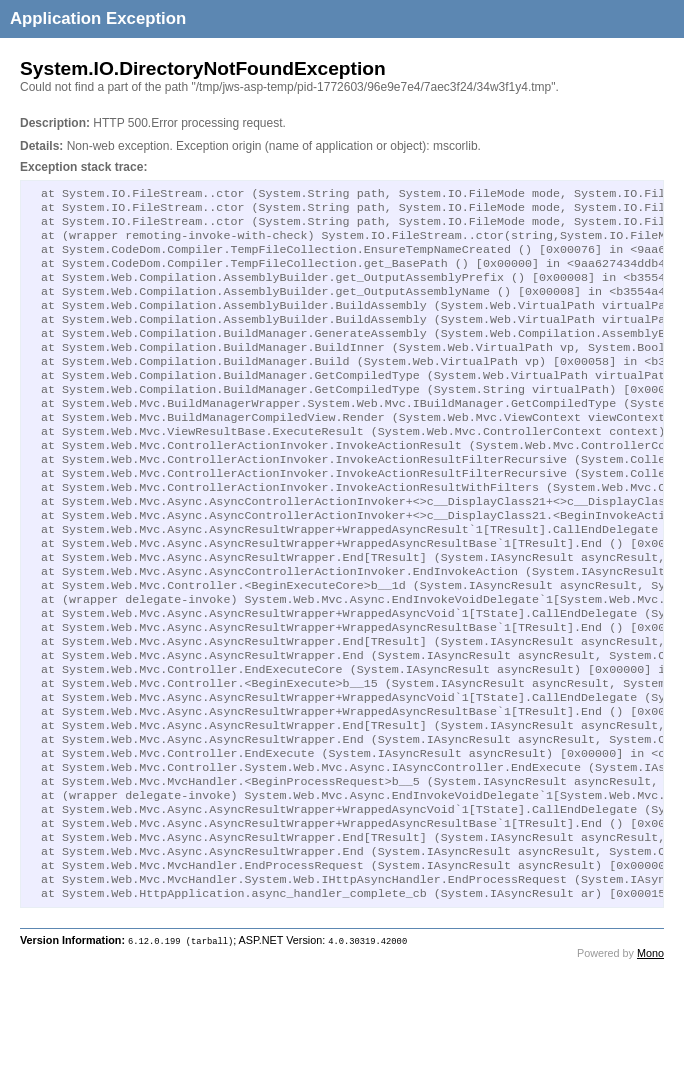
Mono (650, 1055)
